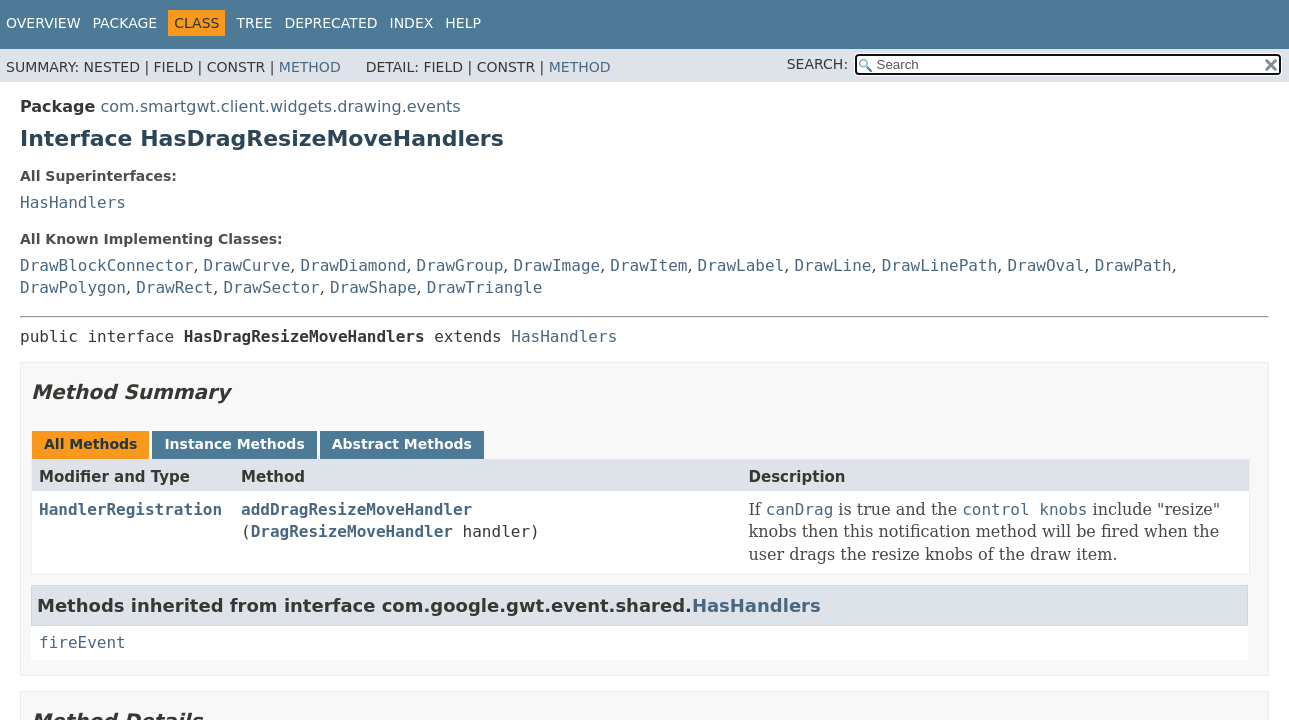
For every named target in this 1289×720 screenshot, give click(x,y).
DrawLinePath (940, 265)
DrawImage (556, 265)
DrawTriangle (485, 287)
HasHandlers (73, 202)
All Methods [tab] (90, 444)
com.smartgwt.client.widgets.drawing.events (280, 106)
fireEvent (82, 642)
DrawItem (648, 265)
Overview (43, 23)
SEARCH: (817, 64)
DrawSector (271, 287)
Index (412, 23)
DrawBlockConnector (106, 265)
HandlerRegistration (130, 509)
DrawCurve (247, 265)
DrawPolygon (73, 287)
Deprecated (330, 23)
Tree (254, 23)
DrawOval (1045, 265)
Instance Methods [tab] (234, 444)
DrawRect (174, 287)
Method (310, 67)
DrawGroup (460, 265)
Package (125, 23)
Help (463, 23)
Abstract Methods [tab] (402, 444)
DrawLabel (741, 265)
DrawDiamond (353, 265)
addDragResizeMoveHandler (356, 509)
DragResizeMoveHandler (352, 531)
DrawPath (1133, 265)
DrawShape (373, 287)
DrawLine (832, 265)
